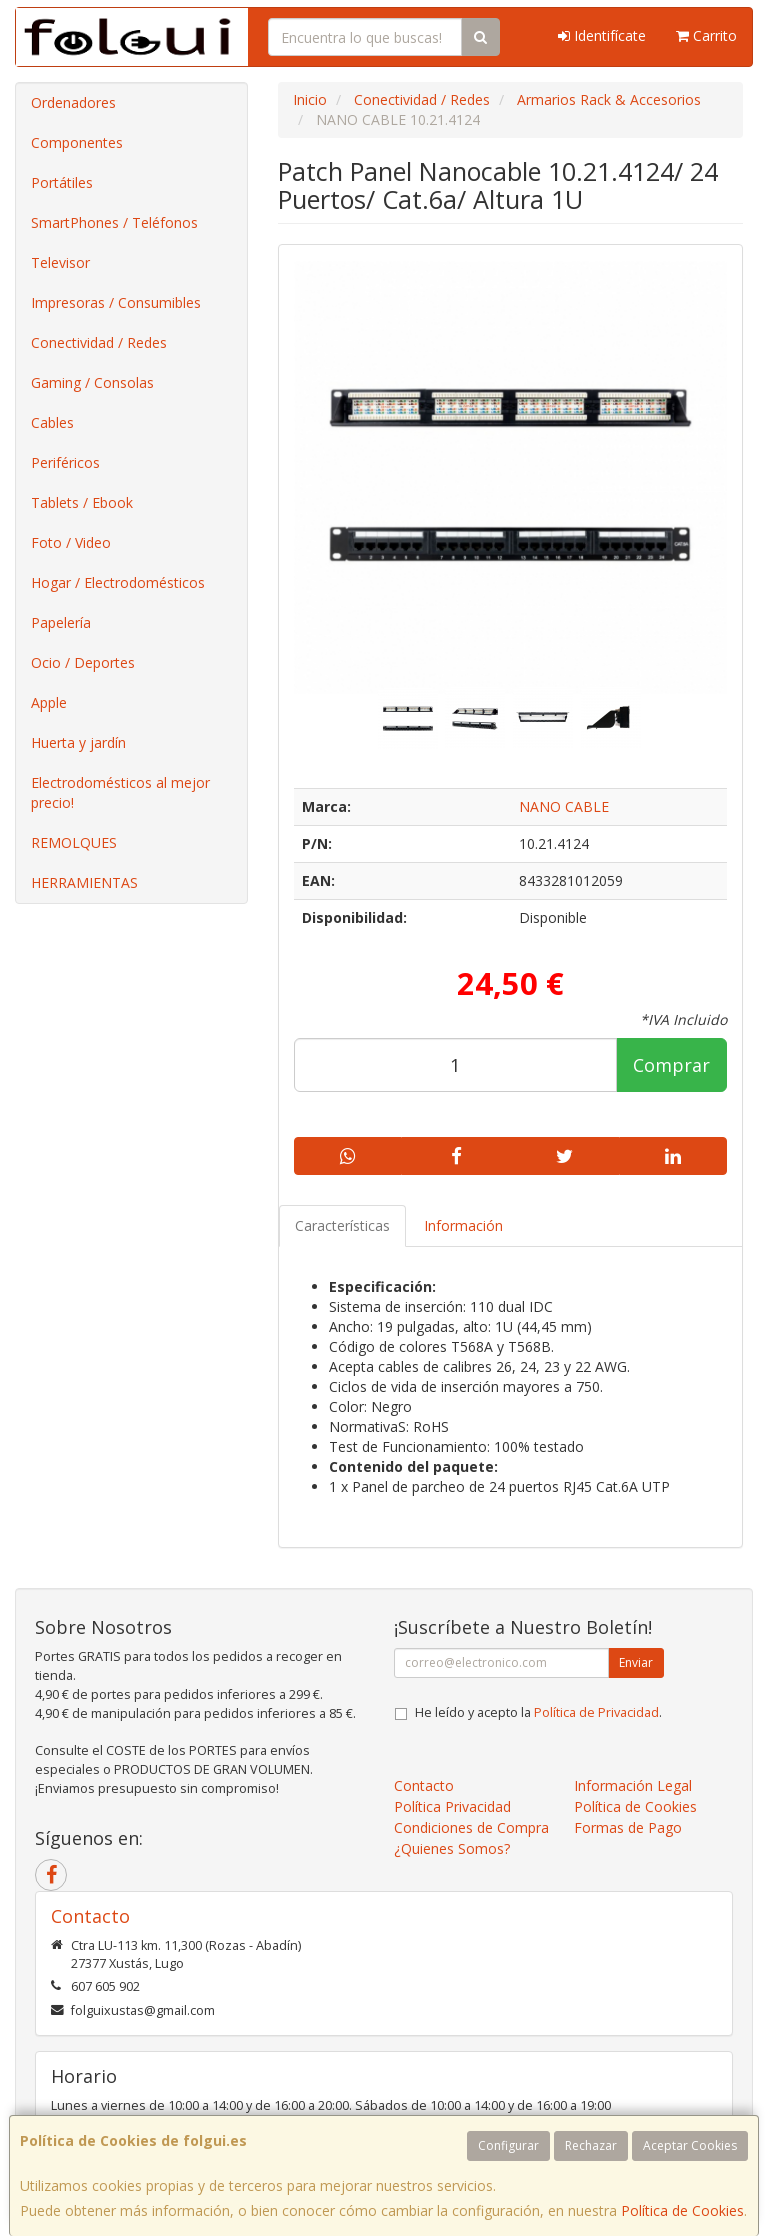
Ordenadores (73, 102)
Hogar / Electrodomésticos (118, 582)
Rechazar (591, 2145)
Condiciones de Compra (471, 1827)
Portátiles (62, 182)
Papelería (61, 622)
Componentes (77, 142)
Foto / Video (71, 542)
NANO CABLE (564, 806)
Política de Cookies (682, 2210)
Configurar (508, 2145)
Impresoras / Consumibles (116, 302)
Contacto (424, 1785)
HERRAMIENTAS (84, 882)
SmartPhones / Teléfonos (114, 222)
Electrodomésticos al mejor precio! (120, 792)
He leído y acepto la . (538, 1712)
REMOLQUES (74, 842)
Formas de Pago (628, 1827)
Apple (49, 702)
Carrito (706, 35)
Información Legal (633, 1785)
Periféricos (65, 462)
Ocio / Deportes (83, 662)
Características (342, 1225)
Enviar (636, 1662)
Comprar (671, 1065)
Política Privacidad (452, 1806)
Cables (52, 422)
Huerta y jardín (78, 742)
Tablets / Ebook (82, 502)
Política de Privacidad (596, 1712)
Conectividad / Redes (99, 342)
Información (463, 1225)
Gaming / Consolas (92, 382)
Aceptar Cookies (690, 2145)
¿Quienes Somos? (452, 1848)
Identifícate (602, 35)
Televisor (60, 262)
